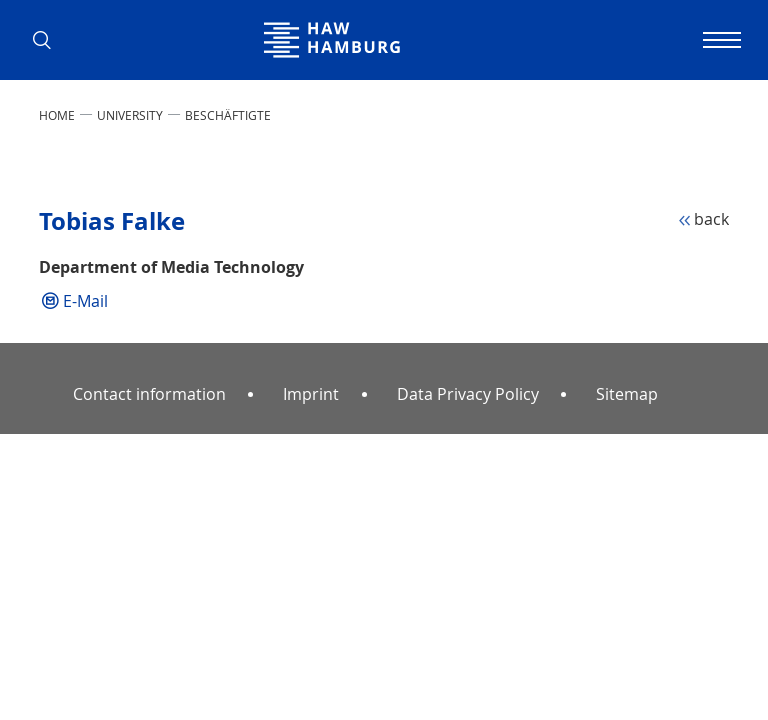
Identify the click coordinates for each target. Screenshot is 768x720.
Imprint (311, 394)
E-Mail (85, 301)
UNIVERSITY (130, 115)
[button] (49, 40)
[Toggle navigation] (719, 40)
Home (57, 115)
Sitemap (627, 394)
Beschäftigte (228, 115)
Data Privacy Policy (468, 394)
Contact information (149, 394)
